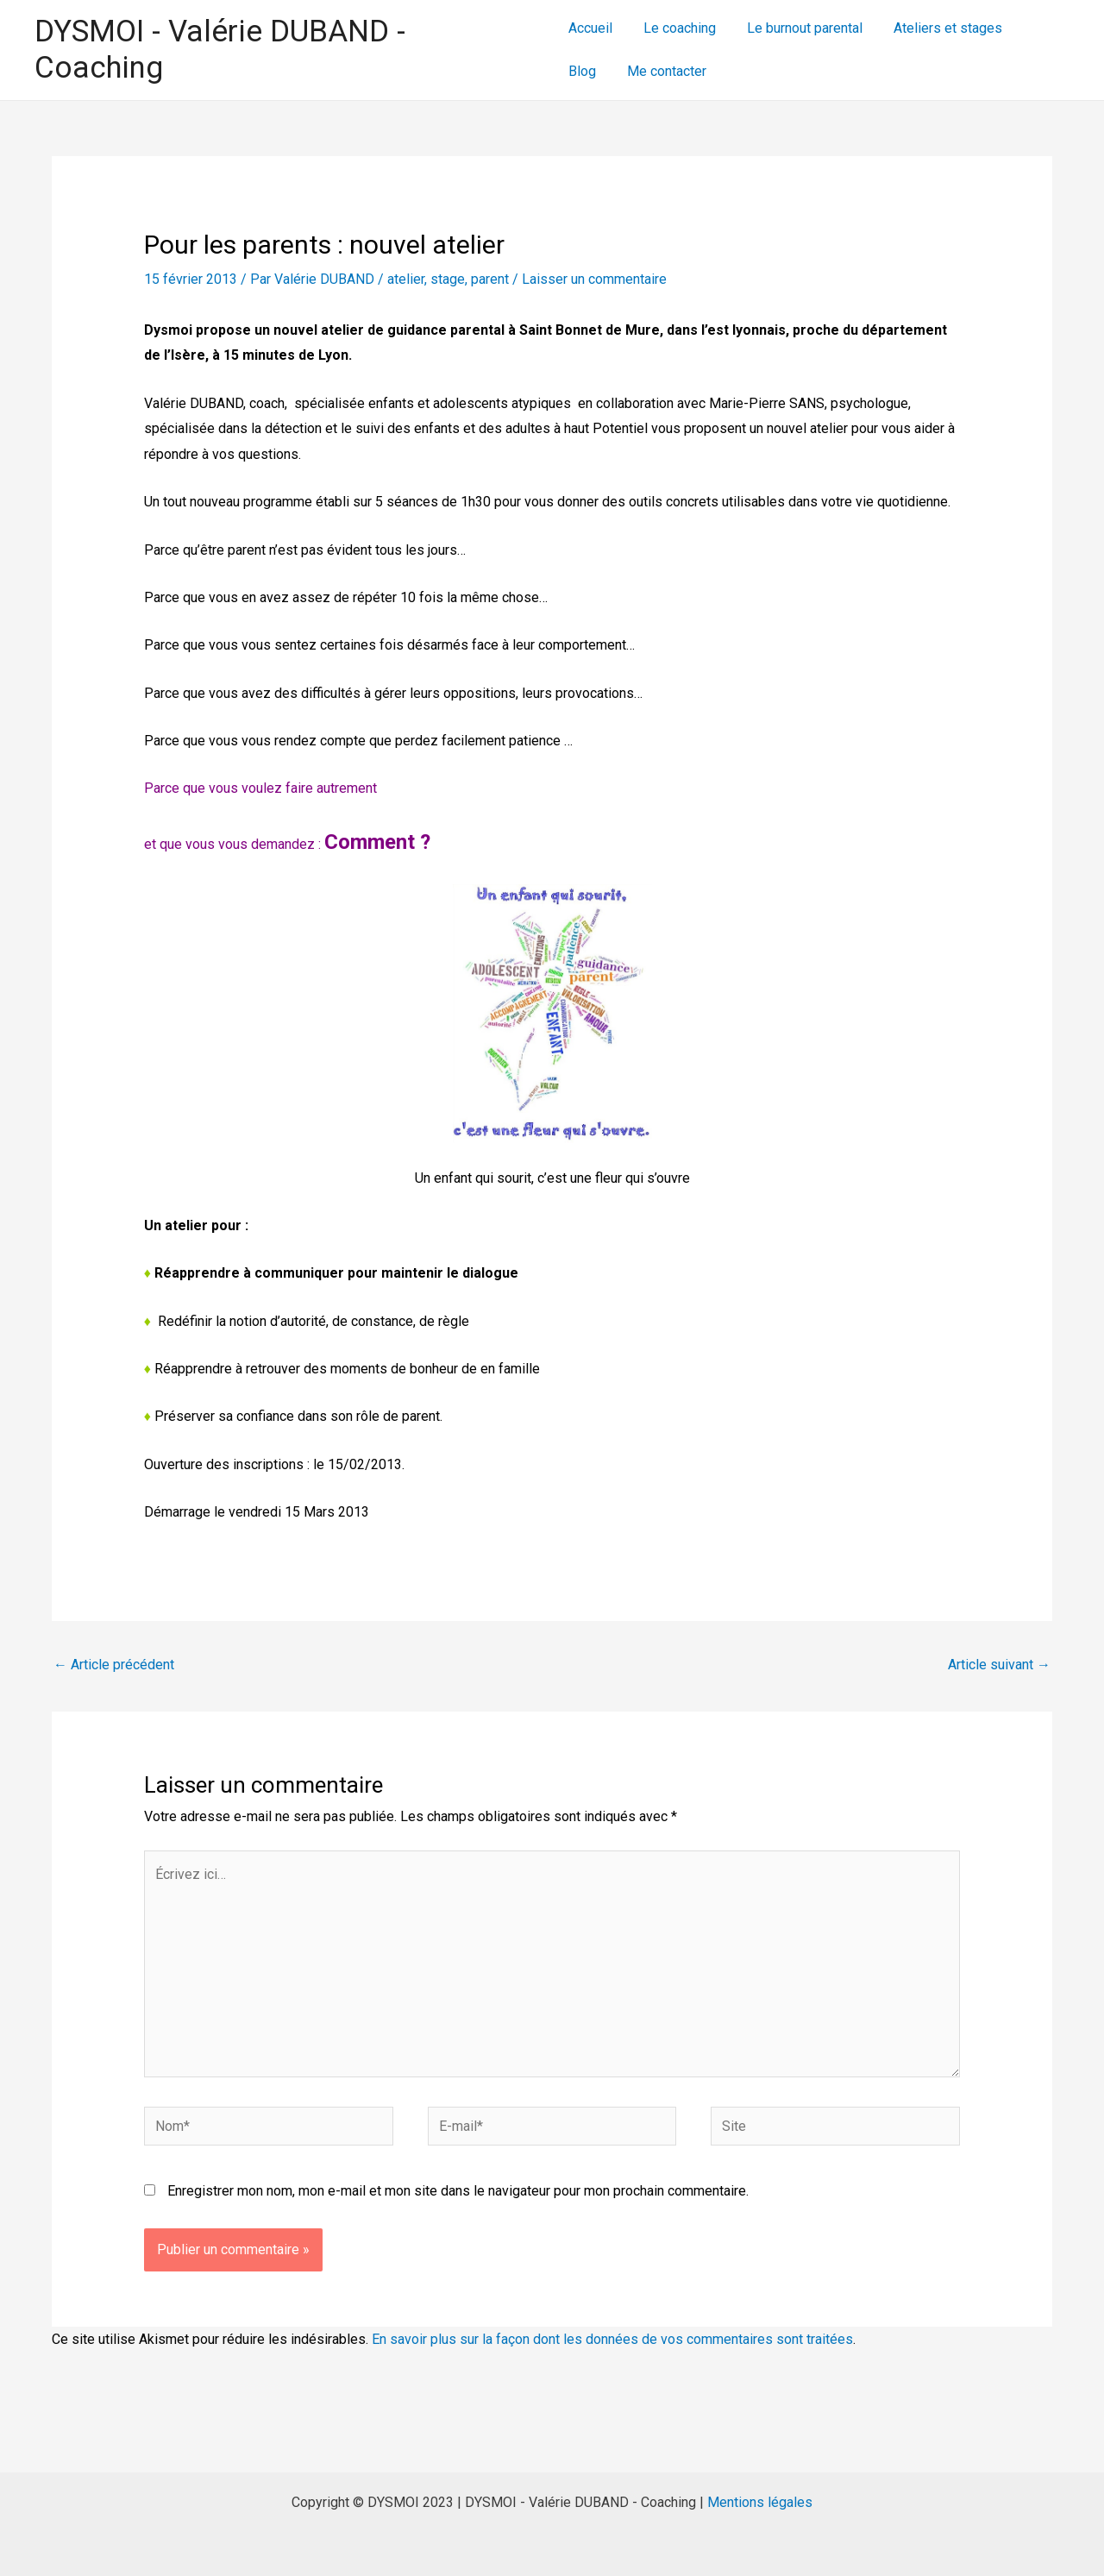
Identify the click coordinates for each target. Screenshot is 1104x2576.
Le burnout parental (798, 28)
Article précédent (113, 1664)
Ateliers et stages (937, 28)
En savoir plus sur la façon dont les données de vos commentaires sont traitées (612, 2339)
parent (490, 279)
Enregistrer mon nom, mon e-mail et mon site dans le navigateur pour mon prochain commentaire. (458, 2191)
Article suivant (999, 1664)
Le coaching (676, 28)
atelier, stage (426, 279)
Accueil (590, 28)
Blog (1033, 28)
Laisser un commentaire (594, 279)
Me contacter (608, 71)
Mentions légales (759, 2502)
